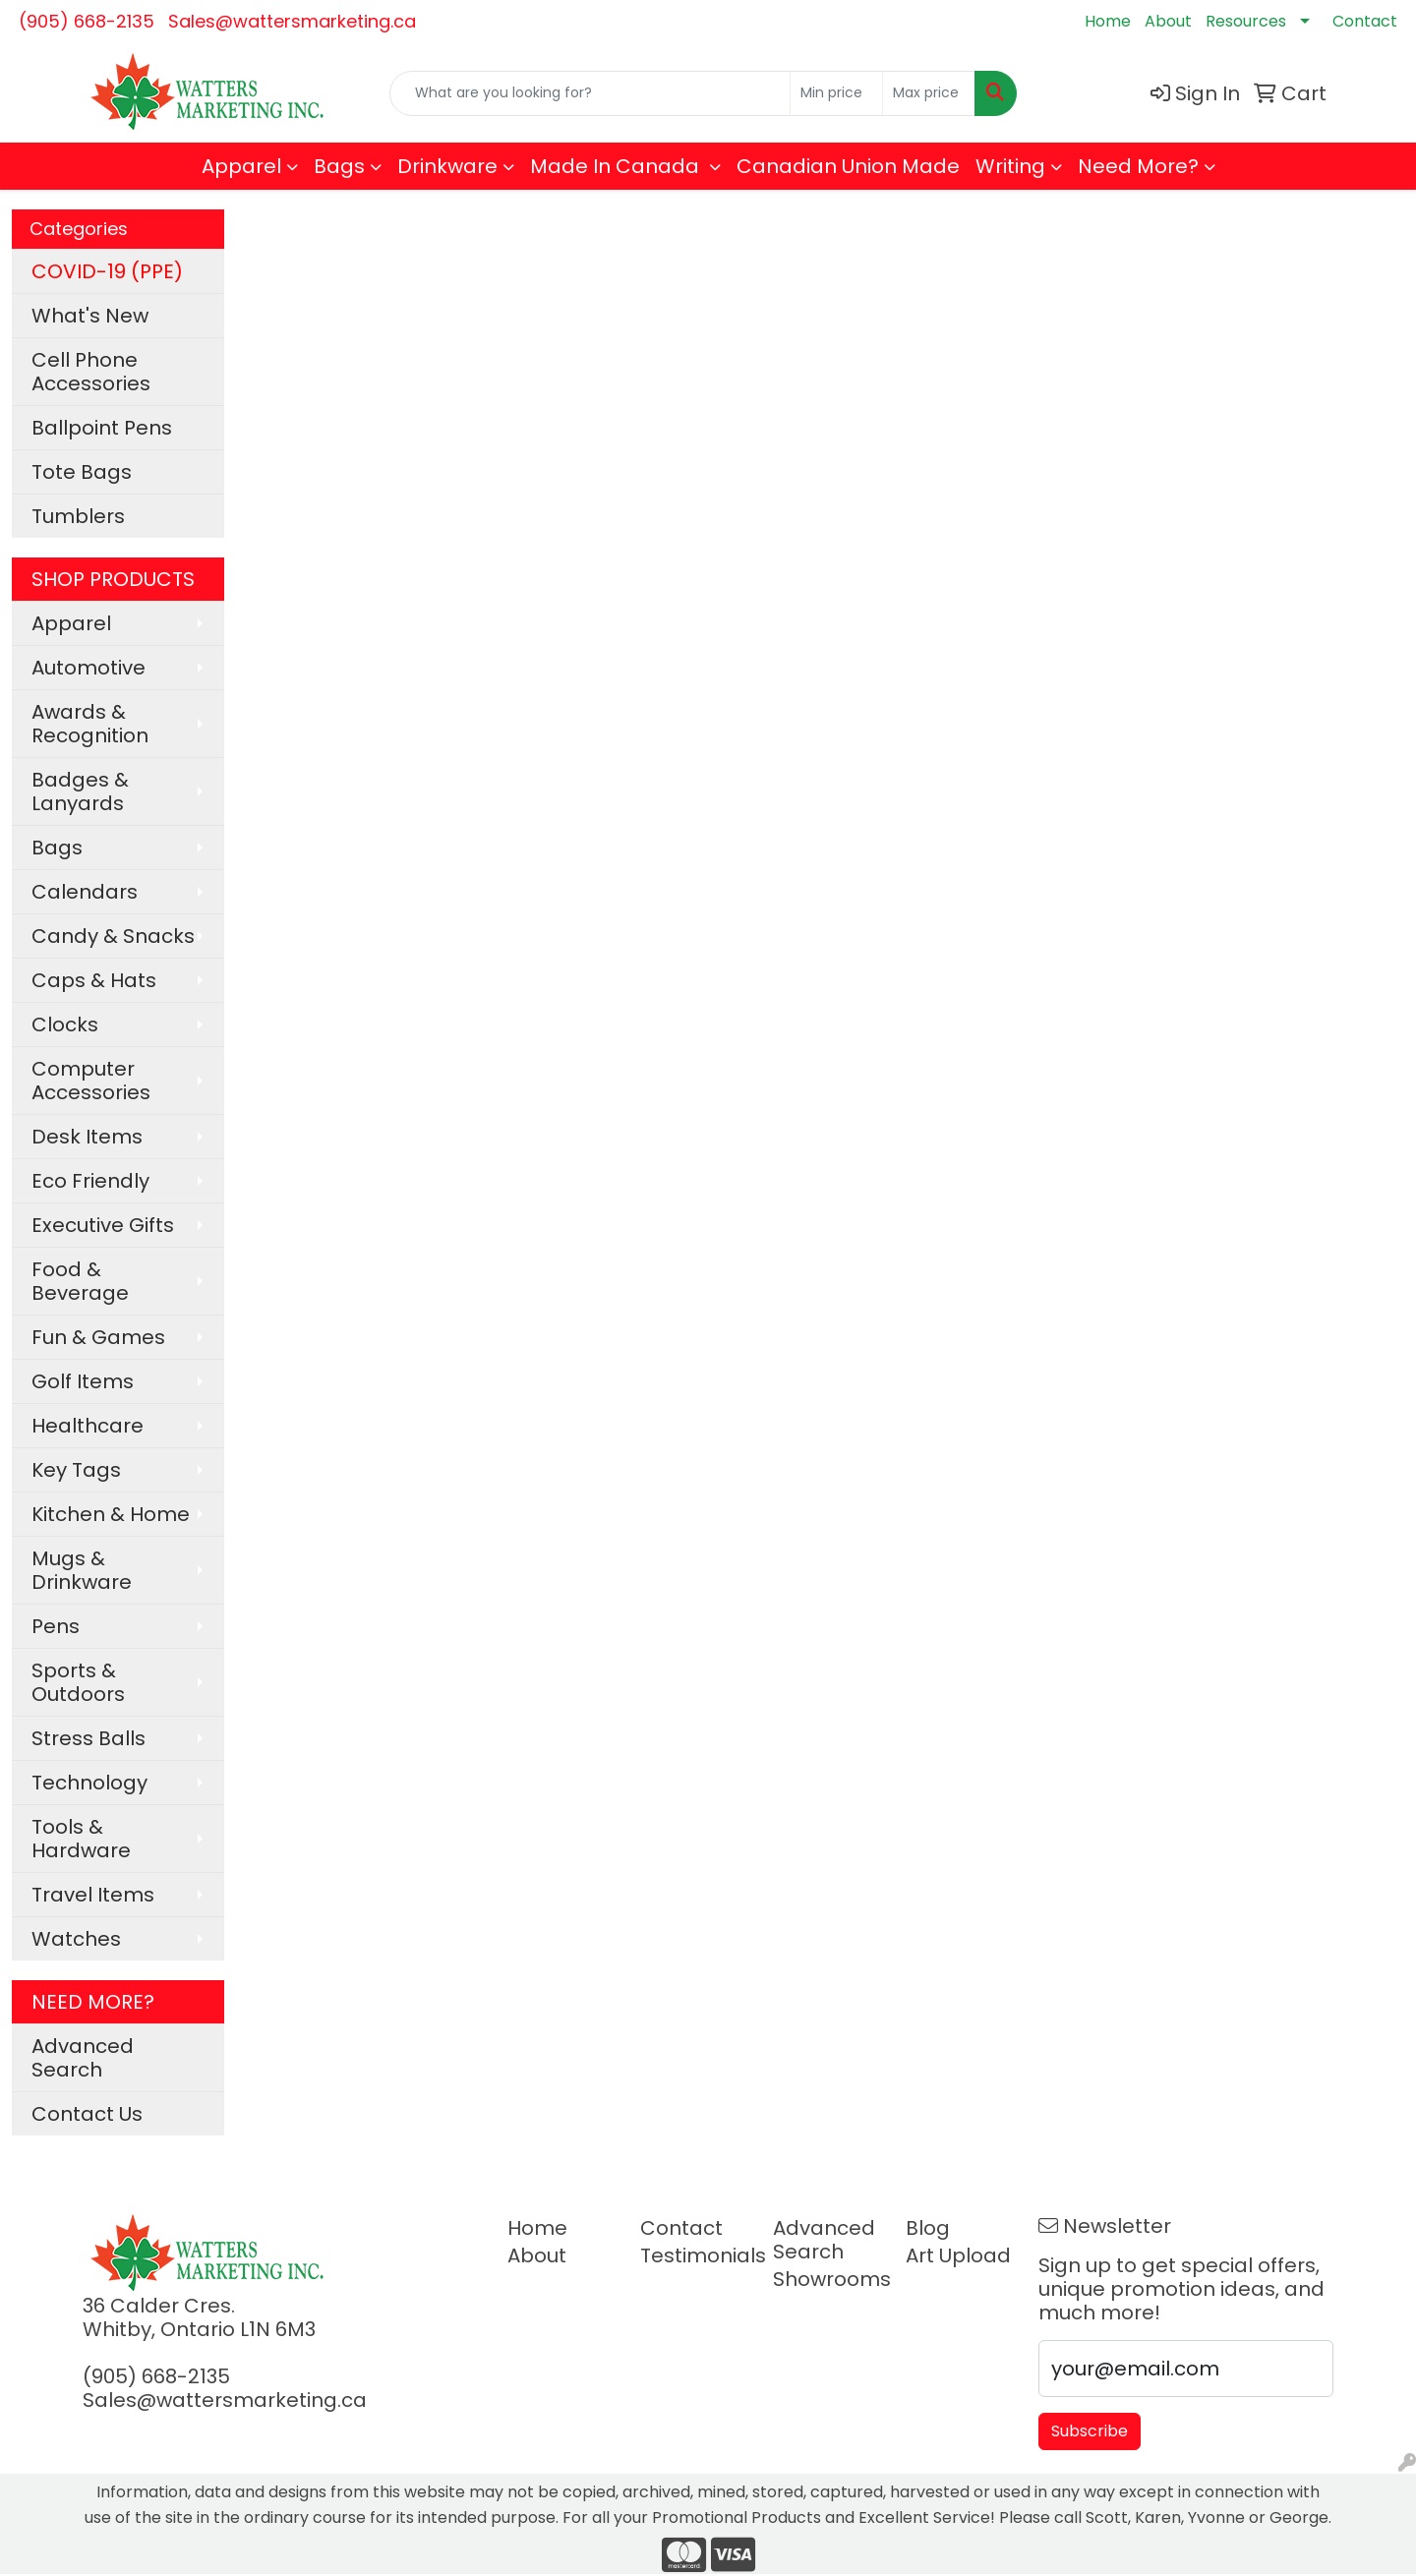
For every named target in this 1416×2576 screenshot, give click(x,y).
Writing (1010, 166)
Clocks (64, 1024)
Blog (928, 2228)
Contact (1364, 21)
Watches (76, 1939)
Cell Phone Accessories (90, 371)
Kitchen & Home (110, 1514)
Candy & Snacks (113, 936)
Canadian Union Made (848, 166)
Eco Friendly (90, 1181)
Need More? (1138, 166)
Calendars (84, 892)
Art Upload (958, 2255)
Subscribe (1089, 2431)
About (1168, 21)
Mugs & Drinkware (81, 1570)
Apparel (241, 166)
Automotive (88, 667)
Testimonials (694, 2255)
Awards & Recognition (89, 723)
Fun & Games (98, 1337)
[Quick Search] (590, 93)
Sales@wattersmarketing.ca (292, 21)
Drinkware (447, 166)
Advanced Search (82, 2057)
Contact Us (87, 2114)
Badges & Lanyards (80, 791)
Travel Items (92, 1894)
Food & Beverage (80, 1281)
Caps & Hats (93, 980)
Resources (1246, 21)
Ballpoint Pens (101, 427)
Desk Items (87, 1136)
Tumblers (78, 516)
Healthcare (87, 1425)
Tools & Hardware (81, 1838)
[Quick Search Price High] (928, 93)
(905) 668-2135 (86, 21)
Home (1108, 21)
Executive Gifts (102, 1225)
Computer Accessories (90, 1080)
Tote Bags (81, 472)
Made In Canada (617, 166)
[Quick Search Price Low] (836, 93)
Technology (89, 1782)
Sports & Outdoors (78, 1682)
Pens (55, 1626)
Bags (339, 166)
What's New (89, 315)
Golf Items (82, 1381)
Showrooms (827, 2279)
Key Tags (76, 1470)
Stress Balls (88, 1738)
